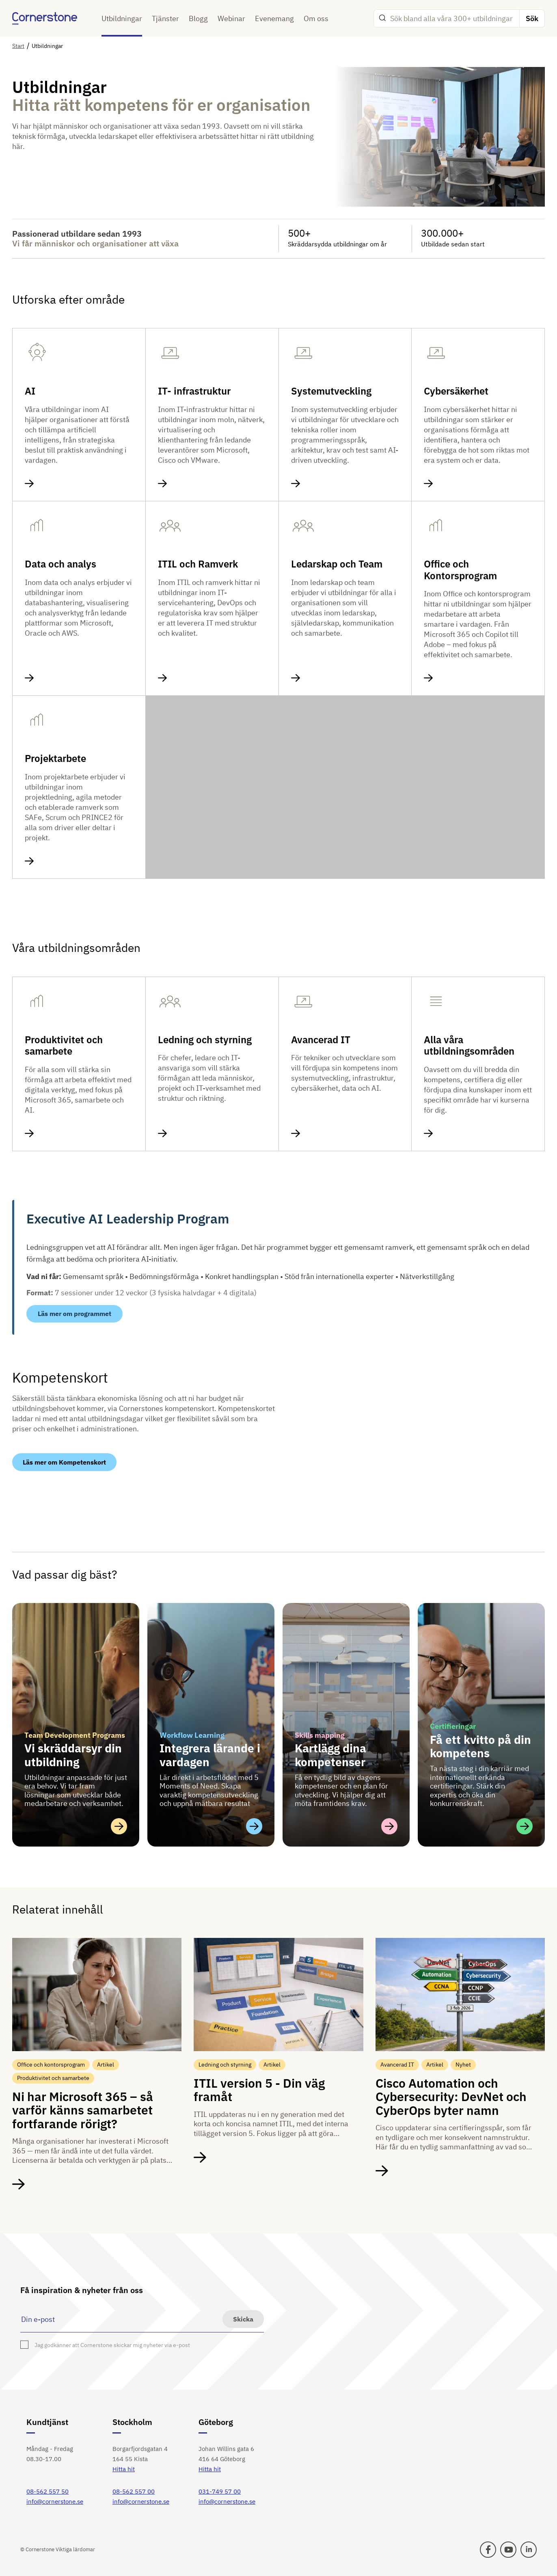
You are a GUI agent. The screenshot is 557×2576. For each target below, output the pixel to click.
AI (30, 391)
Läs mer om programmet (74, 1314)
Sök (532, 18)
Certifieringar (453, 1726)
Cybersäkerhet (456, 391)
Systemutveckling (331, 391)
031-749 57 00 (220, 2491)
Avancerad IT (320, 1040)
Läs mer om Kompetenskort (64, 1462)
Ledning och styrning (205, 1040)
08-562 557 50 (47, 2491)
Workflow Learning (192, 1735)
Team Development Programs (74, 1735)
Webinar (231, 18)
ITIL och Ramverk (198, 564)
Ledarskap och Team (336, 564)
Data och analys (60, 564)
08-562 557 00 (133, 2491)
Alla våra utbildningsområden (469, 1045)
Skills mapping (320, 1735)
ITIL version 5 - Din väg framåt (259, 2089)
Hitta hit (123, 2469)
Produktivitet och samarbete (64, 1045)
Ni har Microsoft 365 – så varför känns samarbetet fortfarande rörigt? (82, 2110)
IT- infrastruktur (194, 391)
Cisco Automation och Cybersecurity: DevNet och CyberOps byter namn (451, 2096)
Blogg (198, 18)
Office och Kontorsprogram (460, 570)
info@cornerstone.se (54, 2501)
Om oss (316, 18)
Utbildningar (121, 18)
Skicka (243, 2319)
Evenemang (274, 18)
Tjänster (165, 18)
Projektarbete (55, 758)
